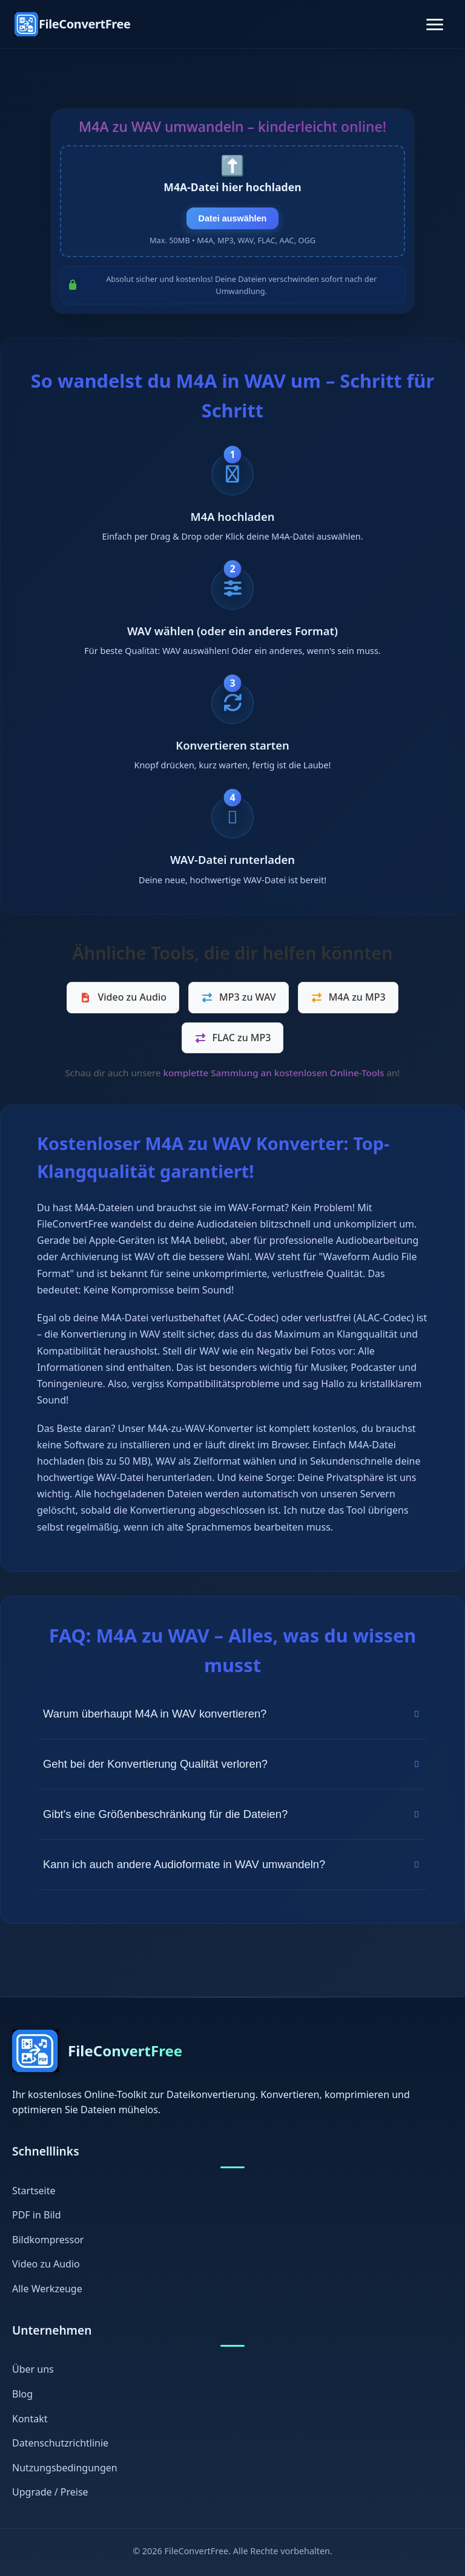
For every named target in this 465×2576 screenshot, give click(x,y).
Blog (22, 2394)
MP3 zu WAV (238, 997)
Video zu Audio (123, 997)
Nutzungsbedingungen (64, 2467)
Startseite (34, 2190)
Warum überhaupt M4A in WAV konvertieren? (232, 1713)
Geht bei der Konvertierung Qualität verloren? (232, 1763)
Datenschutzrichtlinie (60, 2443)
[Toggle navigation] (434, 24)
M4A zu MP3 (348, 997)
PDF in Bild (36, 2215)
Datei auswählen (233, 218)
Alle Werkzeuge (47, 2288)
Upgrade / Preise (50, 2492)
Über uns (33, 2369)
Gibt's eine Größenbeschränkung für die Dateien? (232, 1814)
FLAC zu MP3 (232, 1037)
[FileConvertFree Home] (73, 24)
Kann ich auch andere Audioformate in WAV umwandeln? (232, 1864)
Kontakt (30, 2418)
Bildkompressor (48, 2239)
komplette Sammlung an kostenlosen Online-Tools (273, 1073)
